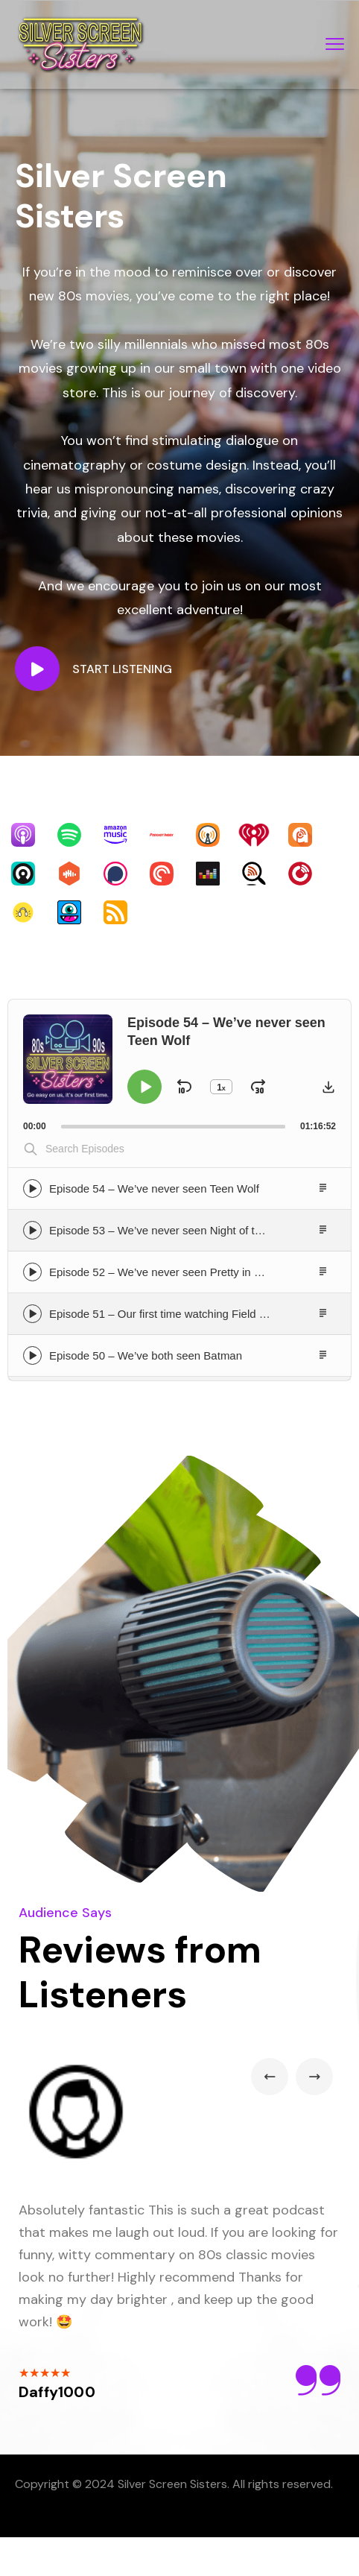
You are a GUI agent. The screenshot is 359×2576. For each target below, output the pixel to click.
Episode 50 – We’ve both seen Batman (145, 1355)
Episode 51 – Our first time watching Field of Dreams (180, 1313)
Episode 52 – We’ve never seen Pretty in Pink (162, 1272)
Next (314, 2076)
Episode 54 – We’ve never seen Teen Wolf (154, 1188)
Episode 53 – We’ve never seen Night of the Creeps (177, 1230)
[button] (328, 1087)
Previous (269, 2076)
